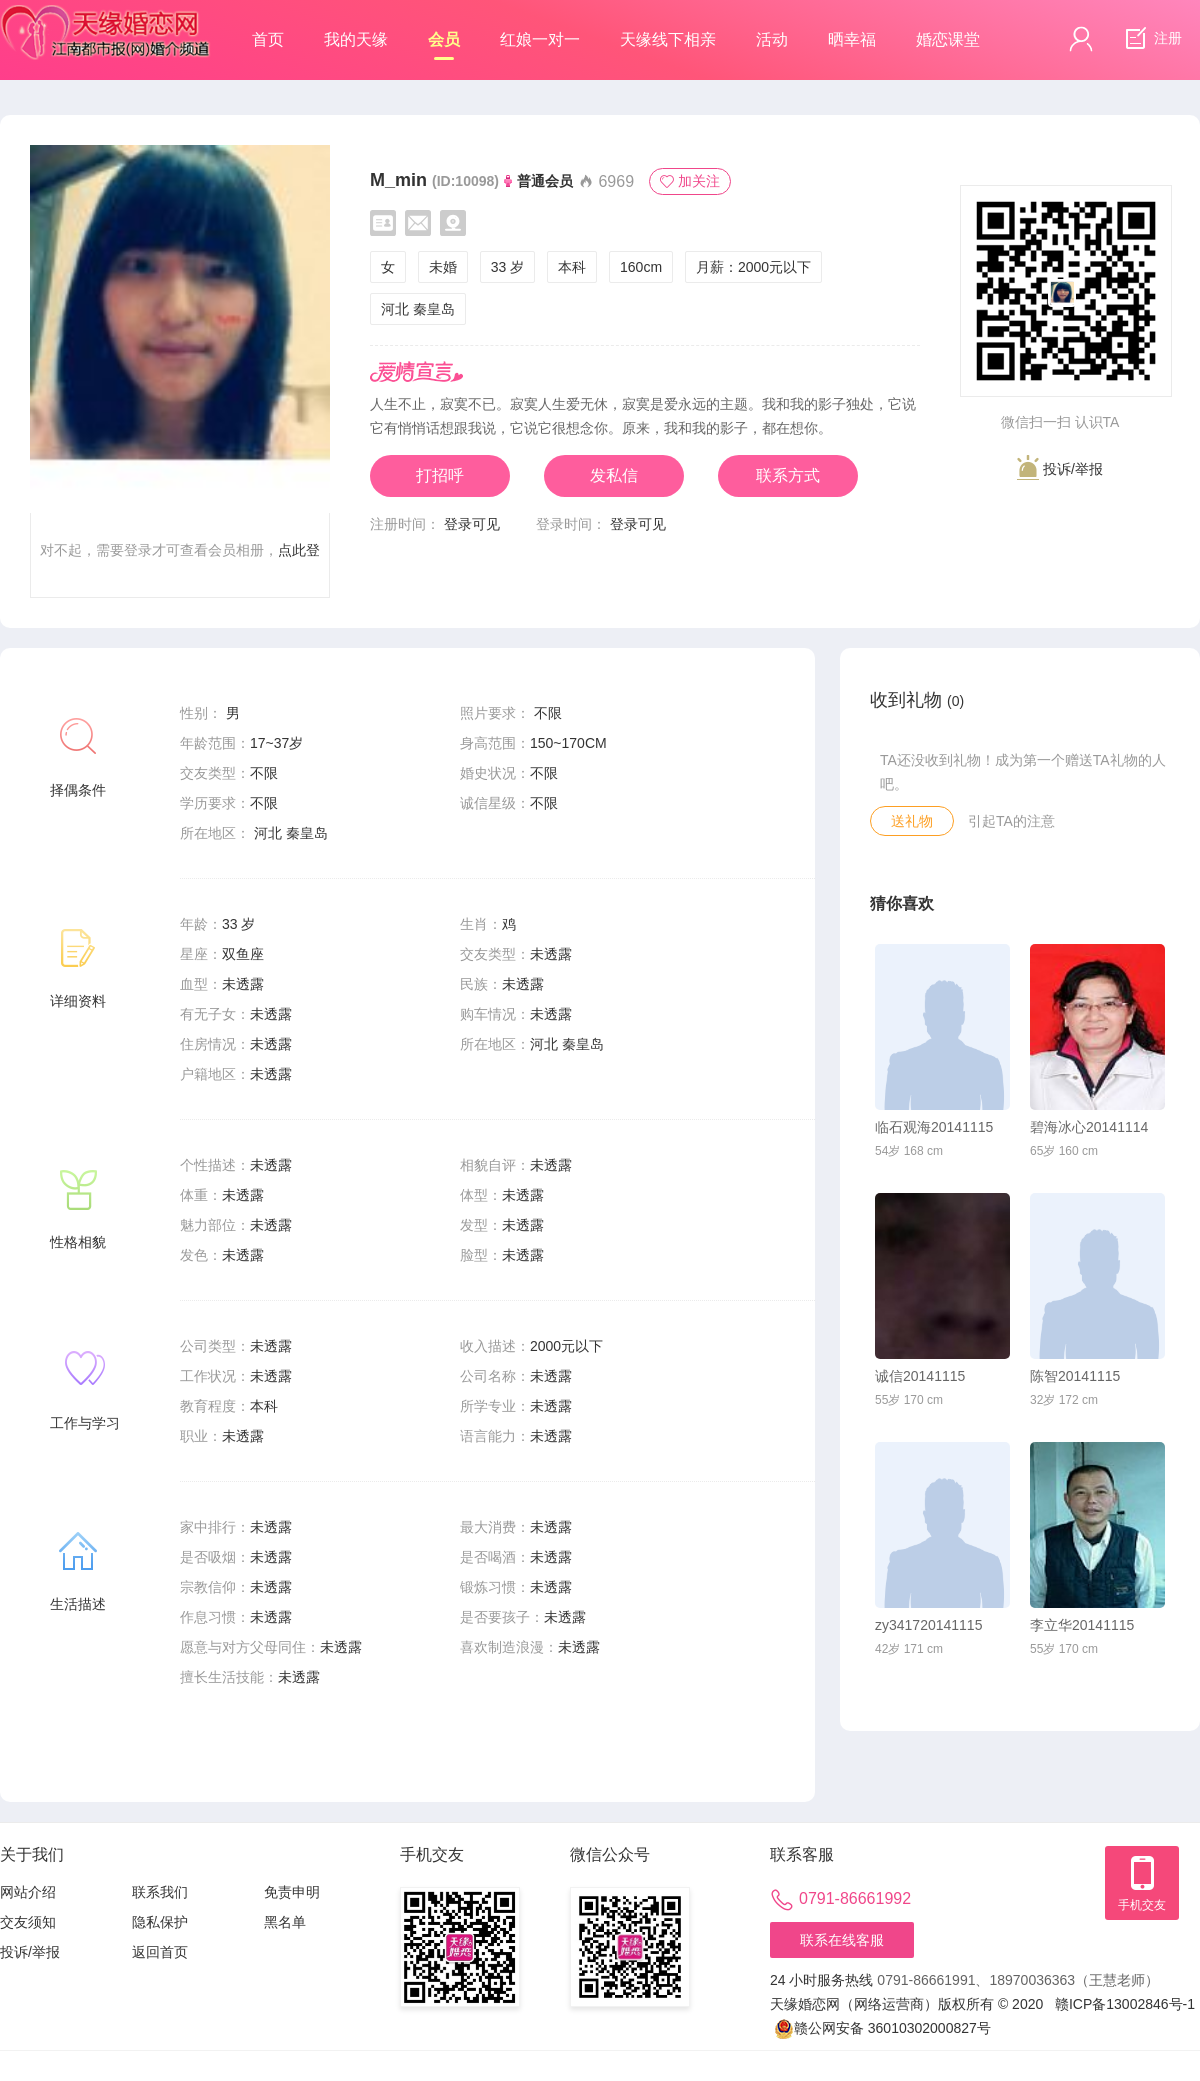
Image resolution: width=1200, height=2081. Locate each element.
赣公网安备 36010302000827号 (882, 2028)
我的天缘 (356, 39)
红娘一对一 (540, 39)
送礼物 (912, 821)
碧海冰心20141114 (1089, 1127)
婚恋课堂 (948, 39)
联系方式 (788, 475)
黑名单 (285, 1922)
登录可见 (472, 524)
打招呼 (440, 475)
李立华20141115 (1082, 1625)
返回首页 (160, 1952)
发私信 (614, 475)
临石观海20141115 (934, 1127)
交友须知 (28, 1922)
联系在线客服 (842, 1940)
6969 (606, 181)
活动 (772, 39)
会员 (444, 45)
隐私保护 (160, 1922)
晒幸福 (852, 39)
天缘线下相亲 (668, 39)
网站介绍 (28, 1892)
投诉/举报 (1060, 467)
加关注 (690, 181)
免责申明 (292, 1892)
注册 (1151, 39)
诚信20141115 (920, 1376)
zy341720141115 (928, 1625)
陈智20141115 (1075, 1376)
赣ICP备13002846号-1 (1125, 2004)
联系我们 (160, 1892)
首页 (268, 39)
